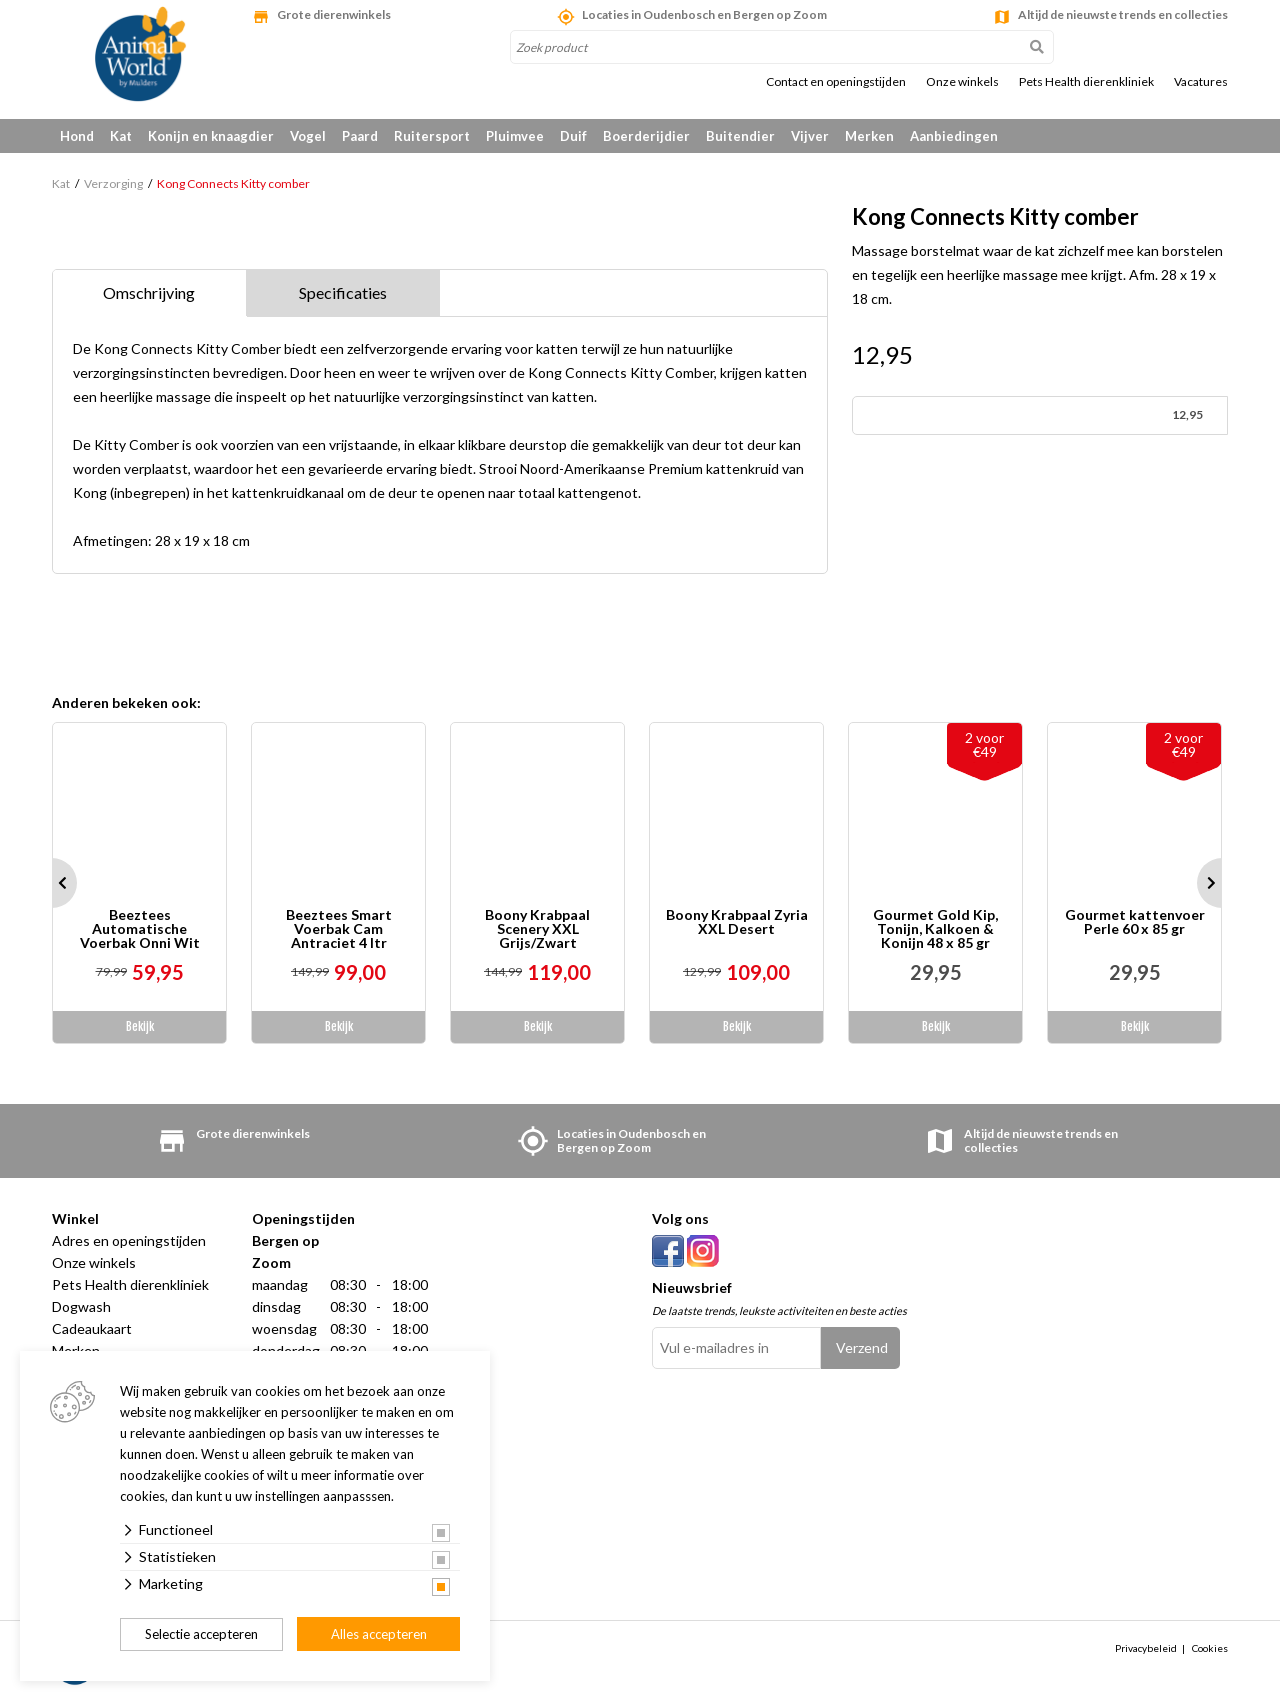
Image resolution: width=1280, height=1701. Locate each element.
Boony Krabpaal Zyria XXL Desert (737, 922)
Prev (52, 883)
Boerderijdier (646, 136)
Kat (121, 136)
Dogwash (81, 1306)
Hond (77, 136)
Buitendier (740, 136)
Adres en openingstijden (129, 1240)
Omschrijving (149, 292)
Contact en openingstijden (836, 82)
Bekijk (140, 1026)
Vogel (308, 136)
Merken (869, 136)
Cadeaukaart (92, 1328)
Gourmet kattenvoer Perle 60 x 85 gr (1135, 922)
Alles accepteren (379, 1634)
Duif (573, 136)
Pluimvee (515, 136)
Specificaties (343, 292)
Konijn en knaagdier (211, 136)
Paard (360, 136)
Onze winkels (962, 82)
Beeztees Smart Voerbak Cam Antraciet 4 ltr (339, 929)
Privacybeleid (1146, 1648)
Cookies (1210, 1648)
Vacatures (1201, 82)
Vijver (810, 136)
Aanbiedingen (954, 136)
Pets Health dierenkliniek (1086, 82)
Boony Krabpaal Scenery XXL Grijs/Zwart (537, 929)
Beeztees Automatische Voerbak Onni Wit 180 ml (140, 929)
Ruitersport (432, 136)
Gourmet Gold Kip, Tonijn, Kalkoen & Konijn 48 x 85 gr (935, 929)
